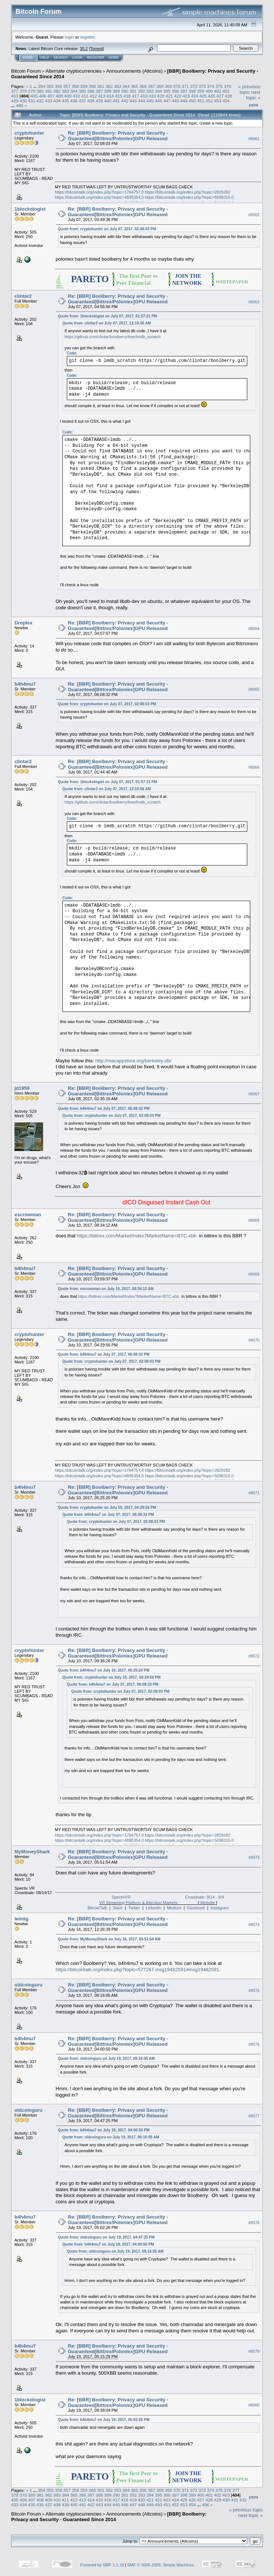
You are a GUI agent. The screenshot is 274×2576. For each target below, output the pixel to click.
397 (183, 91)
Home (28, 57)
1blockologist (30, 209)
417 (135, 95)
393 (150, 91)
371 (185, 86)
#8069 (254, 1274)
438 (91, 100)
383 (65, 91)
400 (209, 91)
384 (74, 91)
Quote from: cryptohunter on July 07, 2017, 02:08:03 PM (107, 229)
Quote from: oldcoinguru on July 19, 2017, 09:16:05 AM (106, 2058)
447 (167, 100)
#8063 (254, 302)
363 (117, 86)
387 (99, 91)
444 (141, 100)
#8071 (254, 1493)
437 (82, 100)
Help (44, 57)
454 (226, 100)
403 (15, 95)
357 (67, 86)
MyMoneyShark (32, 1851)
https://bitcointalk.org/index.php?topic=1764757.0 (99, 192)
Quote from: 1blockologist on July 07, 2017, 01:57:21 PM (107, 316)
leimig (21, 1919)
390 (124, 91)
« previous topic (249, 89)
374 (210, 86)
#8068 (254, 1220)
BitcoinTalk (97, 1908)
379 (32, 91)
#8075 (254, 1990)
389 (116, 91)
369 (168, 86)
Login (77, 57)
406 (42, 95)
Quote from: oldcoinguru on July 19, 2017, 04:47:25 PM (106, 2237)
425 (203, 95)
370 (176, 86)
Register (95, 57)
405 (34, 95)
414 (110, 95)
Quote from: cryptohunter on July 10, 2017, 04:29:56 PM (107, 1507)
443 (133, 100)
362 (109, 86)
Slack (117, 1908)
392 (141, 91)
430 (23, 100)
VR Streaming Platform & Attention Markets (138, 1902)
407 (51, 95)
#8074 (254, 1924)
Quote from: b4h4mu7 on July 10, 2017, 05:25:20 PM (104, 1670)
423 (186, 95)
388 (107, 91)
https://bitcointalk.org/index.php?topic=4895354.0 (99, 197)
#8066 (254, 767)
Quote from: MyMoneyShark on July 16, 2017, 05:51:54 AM (109, 1939)
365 (134, 86)
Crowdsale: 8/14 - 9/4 (204, 1897)
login (69, 36)
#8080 (254, 2405)
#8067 (254, 1094)
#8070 (254, 1340)
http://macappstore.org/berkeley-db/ (133, 1060)
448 (175, 100)
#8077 (254, 2116)
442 (124, 100)
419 (152, 95)
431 (32, 100)
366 (143, 86)
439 (99, 100)
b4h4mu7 (25, 684)
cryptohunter (29, 133)
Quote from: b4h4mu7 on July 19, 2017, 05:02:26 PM (104, 2420)
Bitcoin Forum (26, 71)
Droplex (23, 623)
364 (126, 86)
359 (84, 86)
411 (85, 95)
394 (158, 91)
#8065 (254, 689)
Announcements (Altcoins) (134, 71)
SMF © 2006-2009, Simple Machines (160, 2565)
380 (40, 91)
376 (227, 86)
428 (228, 95)
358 (75, 86)
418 (144, 95)
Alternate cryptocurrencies (74, 71)
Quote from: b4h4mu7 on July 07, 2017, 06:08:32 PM (104, 1108)
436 (74, 100)
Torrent (96, 48)
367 (151, 86)
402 (226, 91)
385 (82, 91)
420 (161, 95)
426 (211, 95)
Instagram (220, 1908)
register (87, 36)
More (113, 57)
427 (220, 95)
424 (195, 95)
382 (57, 91)
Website (207, 1902)
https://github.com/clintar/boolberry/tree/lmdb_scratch (113, 336)
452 (209, 100)
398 (192, 91)
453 (217, 100)
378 (23, 91)
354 (41, 86)
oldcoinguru (28, 1985)
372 (194, 86)
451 (201, 100)
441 (116, 100)
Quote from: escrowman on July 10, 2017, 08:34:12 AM (106, 1289)
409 (68, 95)
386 (91, 91)
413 (101, 95)
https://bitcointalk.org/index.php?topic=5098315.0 (189, 197)
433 (48, 100)
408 (59, 95)
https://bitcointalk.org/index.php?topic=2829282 (187, 192)
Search (61, 57)
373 (202, 86)
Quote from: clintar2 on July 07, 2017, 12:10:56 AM (106, 323)
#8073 (254, 1857)
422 (178, 95)
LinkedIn (154, 1908)
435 (65, 100)
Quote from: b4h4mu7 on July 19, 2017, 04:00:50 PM (104, 2130)
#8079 (254, 2351)
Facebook (196, 1908)
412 (93, 95)
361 (101, 86)
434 (57, 100)
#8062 (254, 214)
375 (219, 86)
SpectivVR (121, 1897)
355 (50, 86)
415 (119, 95)
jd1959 (21, 1088)
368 (160, 86)
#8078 (254, 2222)
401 (217, 91)
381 (48, 91)
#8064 (254, 628)
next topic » (253, 94)
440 (107, 100)
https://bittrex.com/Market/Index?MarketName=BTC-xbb (136, 1235)
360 (92, 86)
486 (19, 105)
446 (158, 100)
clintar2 (23, 296)
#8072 (254, 1656)
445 (150, 100)
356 (58, 86)
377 (15, 91)
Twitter (134, 1908)
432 (40, 100)
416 (127, 95)
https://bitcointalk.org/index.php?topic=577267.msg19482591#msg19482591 (137, 1969)
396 (175, 91)
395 (167, 91)
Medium (174, 1908)
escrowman (27, 1214)
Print (253, 105)
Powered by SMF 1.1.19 (102, 2565)
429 (15, 100)
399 (201, 91)
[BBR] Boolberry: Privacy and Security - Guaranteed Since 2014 (108, 2516)
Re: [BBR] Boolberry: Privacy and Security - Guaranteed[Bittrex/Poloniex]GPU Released (118, 135)
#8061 (254, 138)
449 (183, 100)
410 (76, 95)
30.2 (84, 48)
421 (169, 95)
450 (192, 100)
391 (133, 91)
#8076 (254, 2044)
